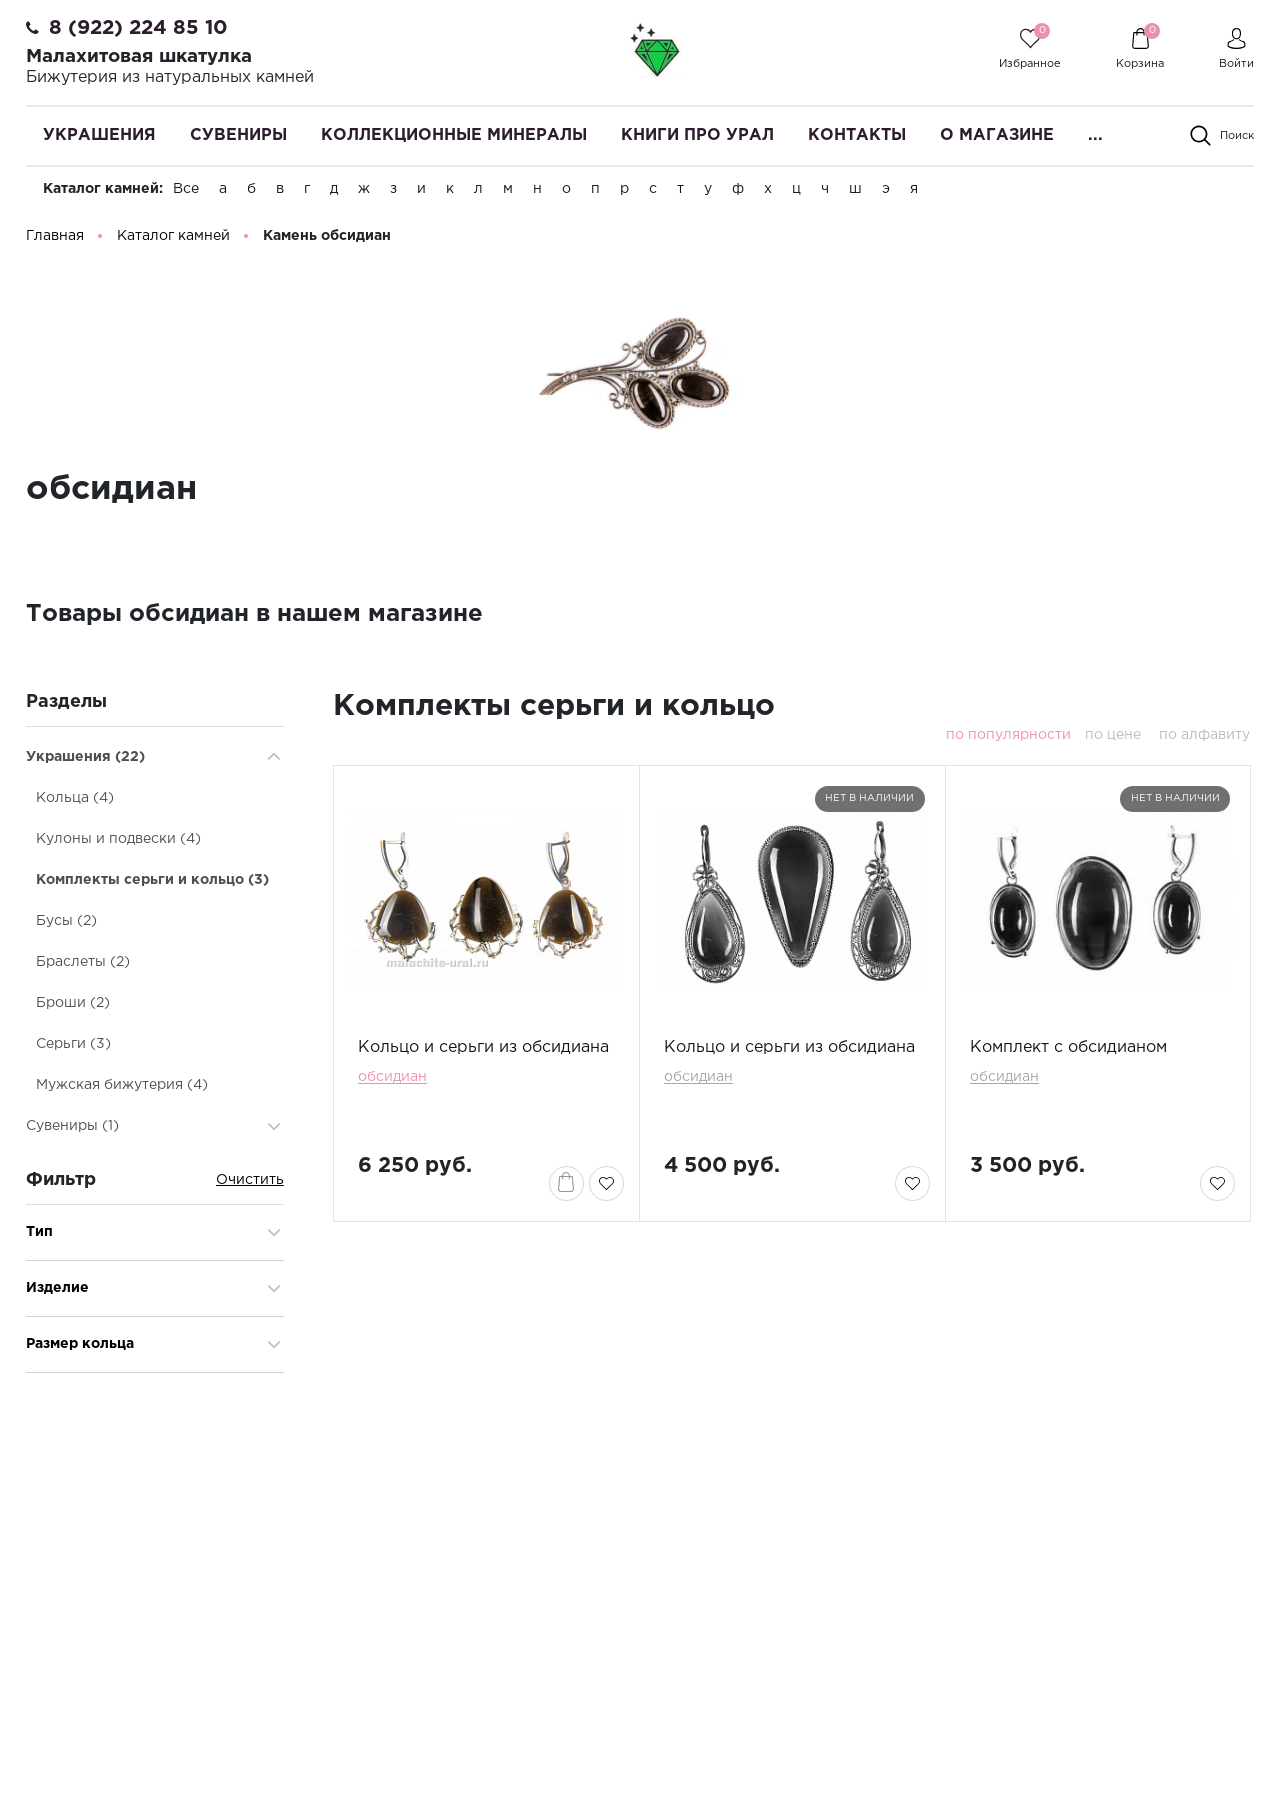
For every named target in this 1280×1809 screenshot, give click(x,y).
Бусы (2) (66, 922)
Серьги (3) (73, 1045)
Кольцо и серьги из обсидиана (483, 1048)
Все (186, 189)
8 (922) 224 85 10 (138, 28)
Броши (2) (73, 1004)
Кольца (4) (75, 799)
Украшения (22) (85, 758)
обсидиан (392, 1078)
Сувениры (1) (72, 1127)
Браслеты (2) (83, 963)
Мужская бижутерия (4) (122, 1086)
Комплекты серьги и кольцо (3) (152, 881)
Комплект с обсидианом (1068, 1048)
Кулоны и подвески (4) (118, 840)
